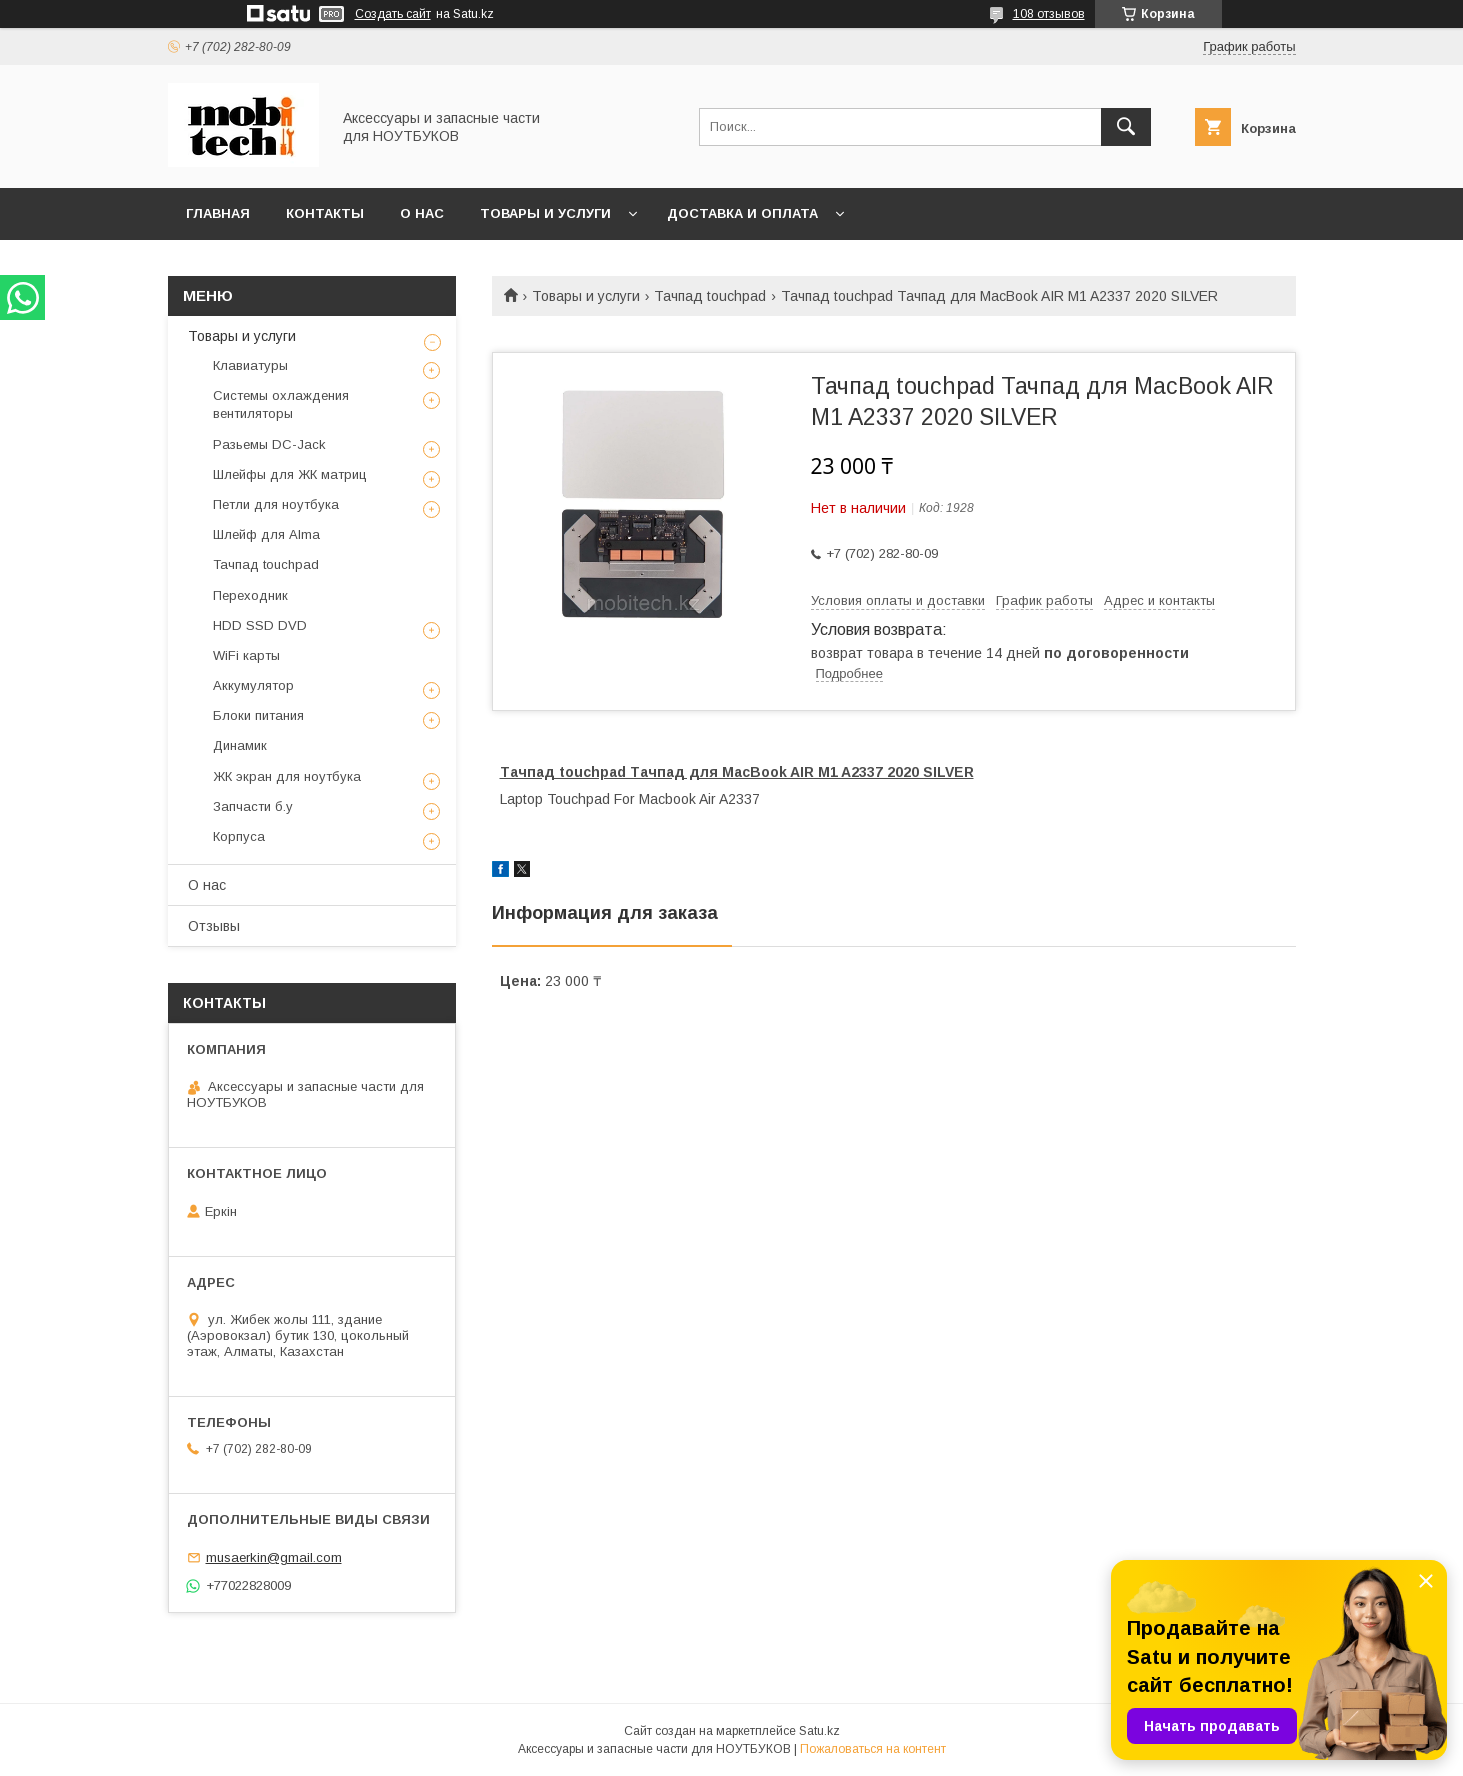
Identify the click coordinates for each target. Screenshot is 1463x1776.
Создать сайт (393, 14)
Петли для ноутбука (276, 504)
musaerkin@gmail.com (274, 1557)
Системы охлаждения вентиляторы (281, 404)
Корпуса (239, 836)
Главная (218, 213)
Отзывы (214, 926)
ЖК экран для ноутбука (287, 776)
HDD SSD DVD (260, 625)
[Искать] (1126, 127)
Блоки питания (258, 715)
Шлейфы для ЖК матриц (290, 474)
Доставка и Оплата (742, 213)
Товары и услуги (545, 213)
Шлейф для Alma (266, 534)
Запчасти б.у (253, 806)
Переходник (250, 595)
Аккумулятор (253, 685)
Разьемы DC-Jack (269, 444)
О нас (422, 213)
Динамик (240, 745)
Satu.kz (819, 1731)
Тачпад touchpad (710, 296)
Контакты (325, 213)
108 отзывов (1049, 14)
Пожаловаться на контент (873, 1749)
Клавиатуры (250, 365)
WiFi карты (246, 655)
